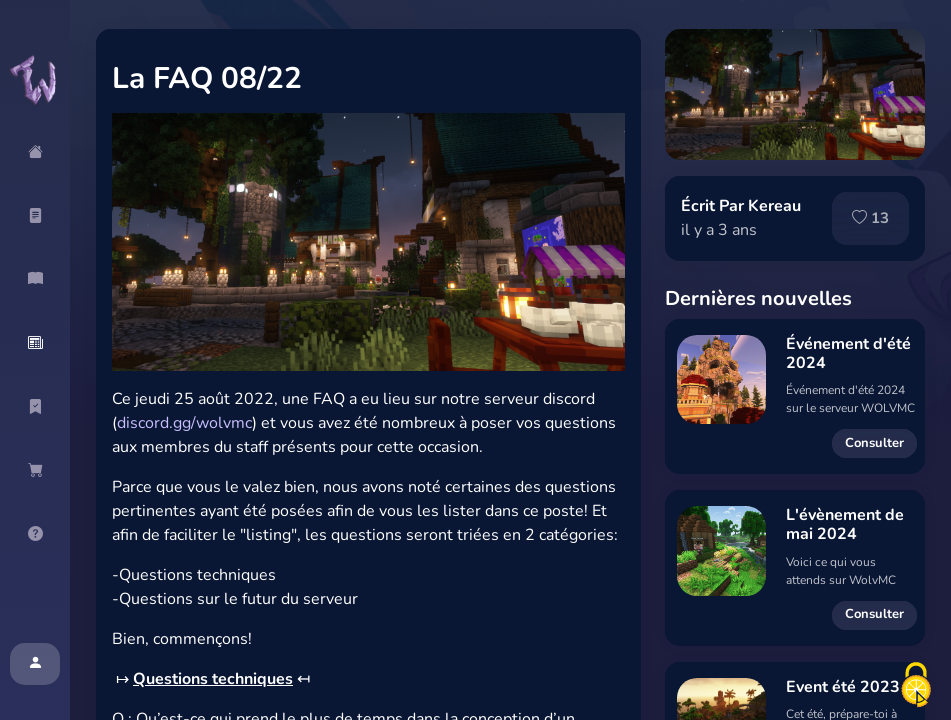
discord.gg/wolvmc (184, 423)
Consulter (874, 443)
